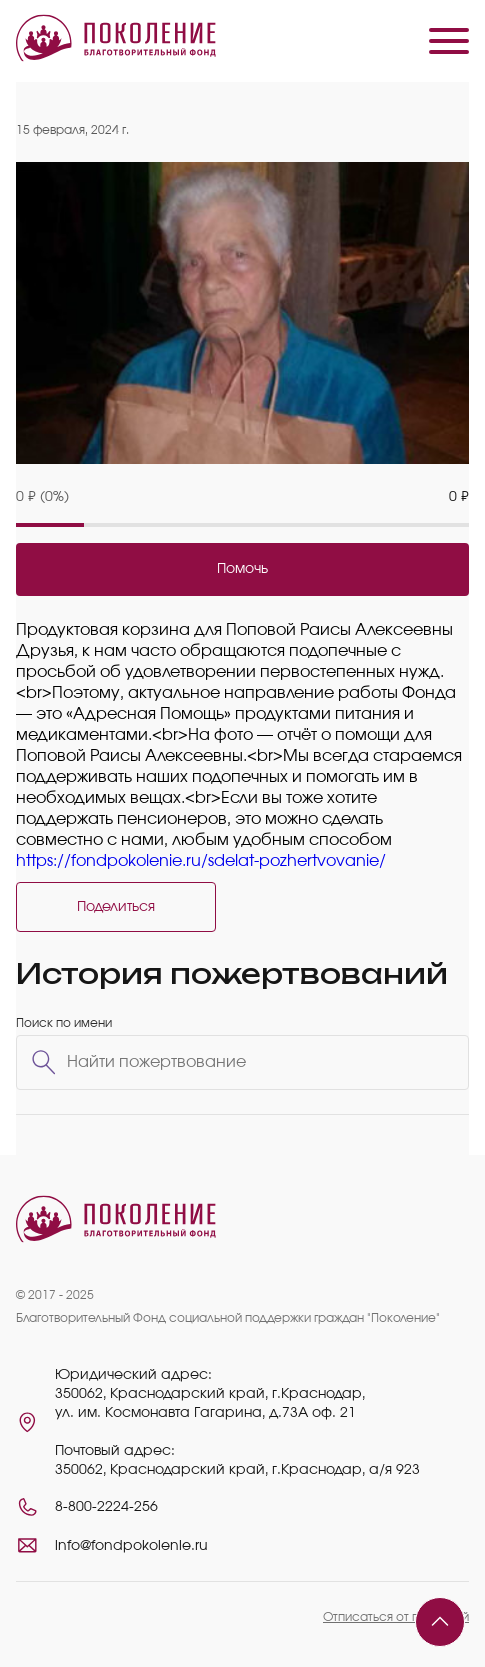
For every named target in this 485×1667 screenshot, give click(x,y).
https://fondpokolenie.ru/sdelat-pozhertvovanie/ (201, 861)
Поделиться (116, 907)
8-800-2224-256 (106, 1507)
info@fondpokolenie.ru (131, 1546)
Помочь (242, 569)
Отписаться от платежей (396, 1617)
